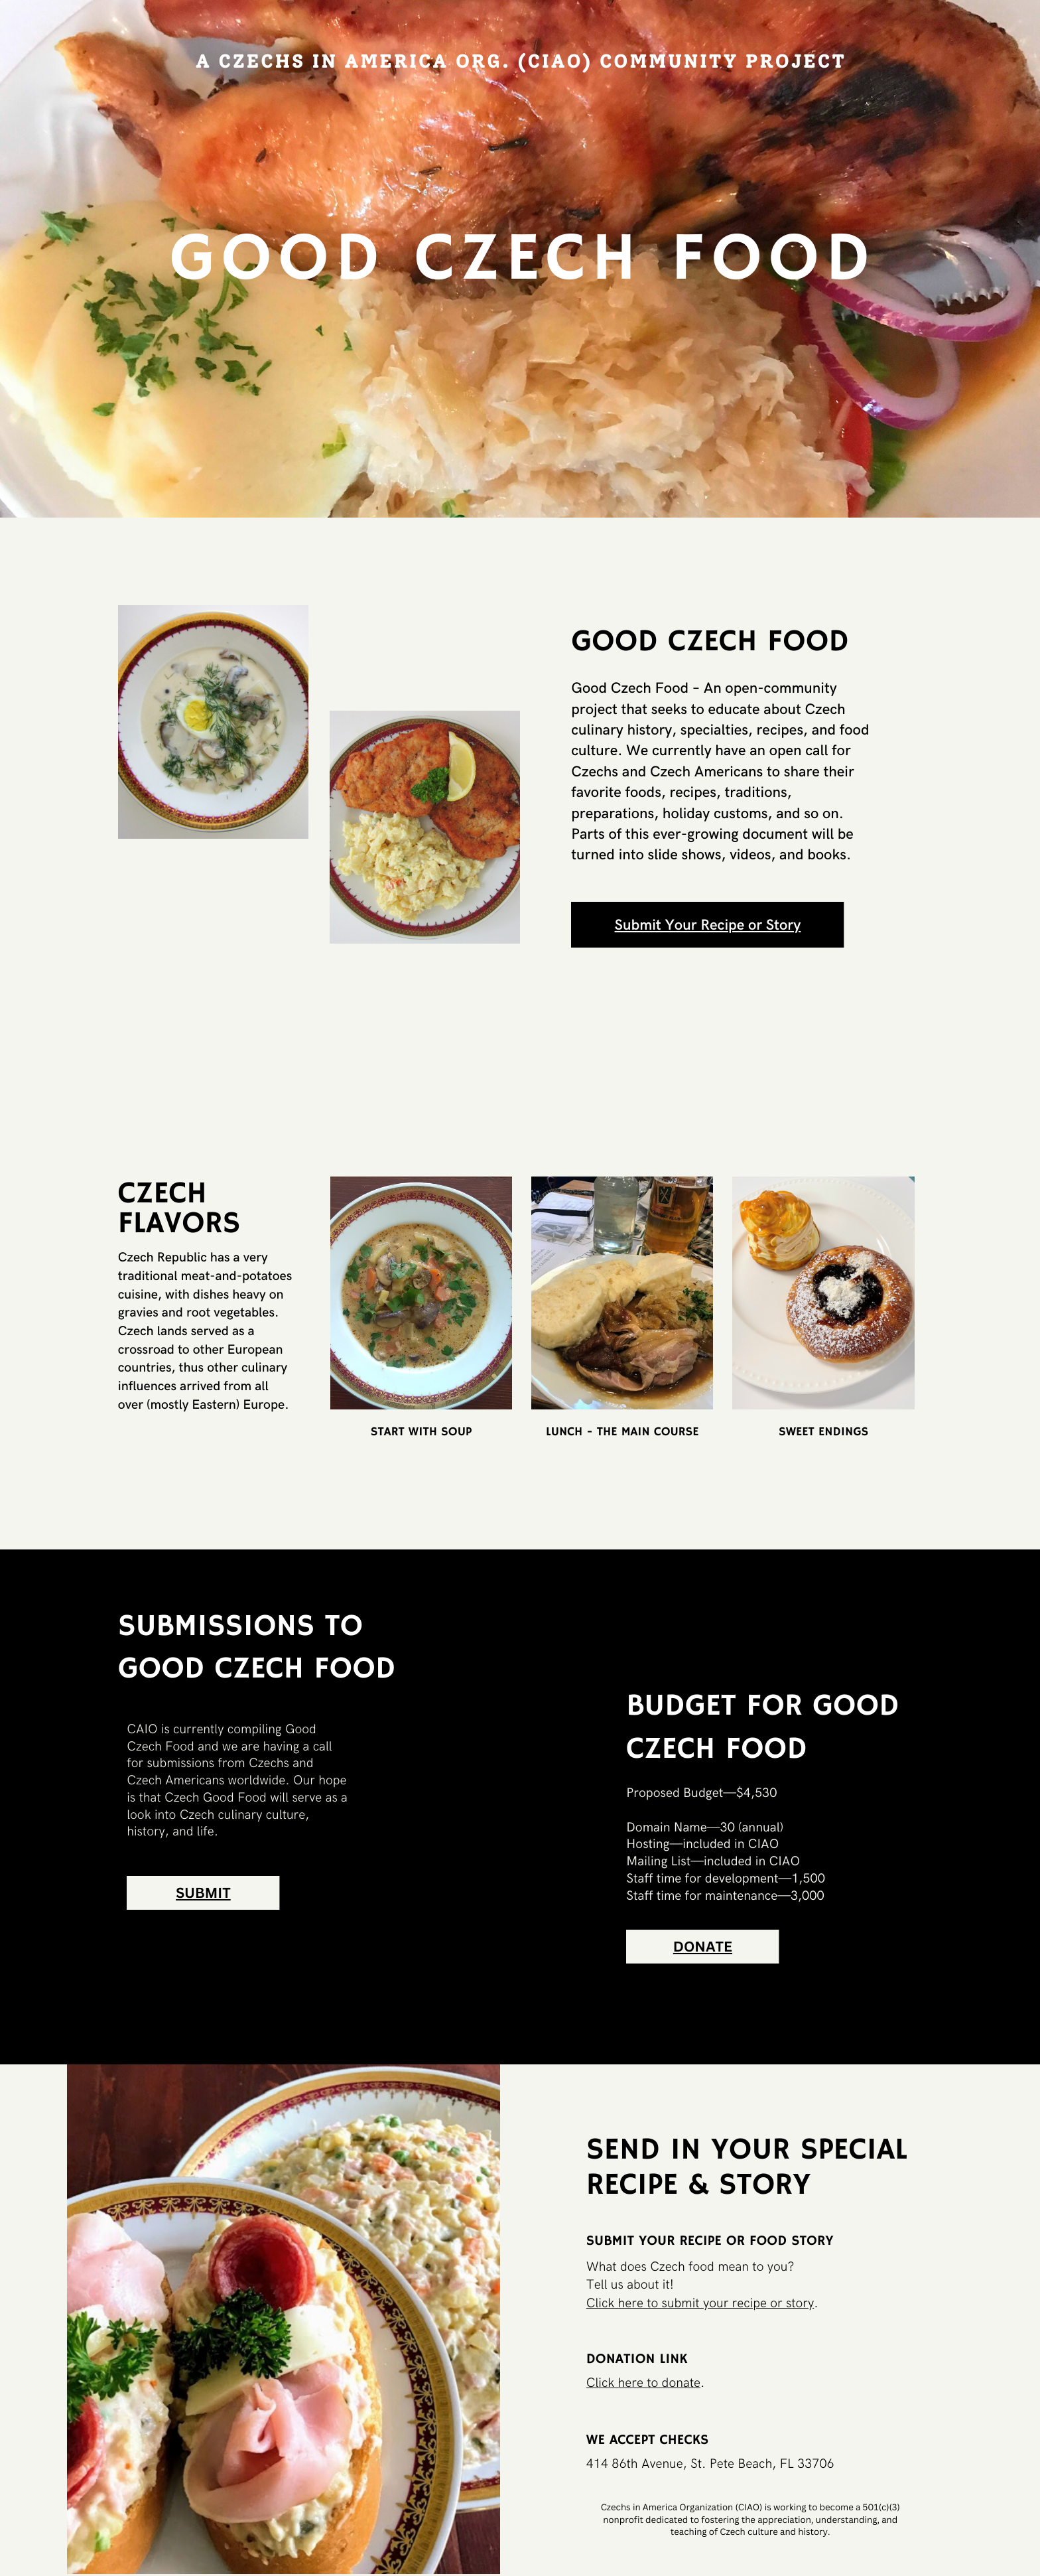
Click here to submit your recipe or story (700, 2303)
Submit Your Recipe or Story (708, 925)
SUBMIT (203, 1892)
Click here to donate (643, 2383)
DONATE (702, 1946)
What (603, 2267)
